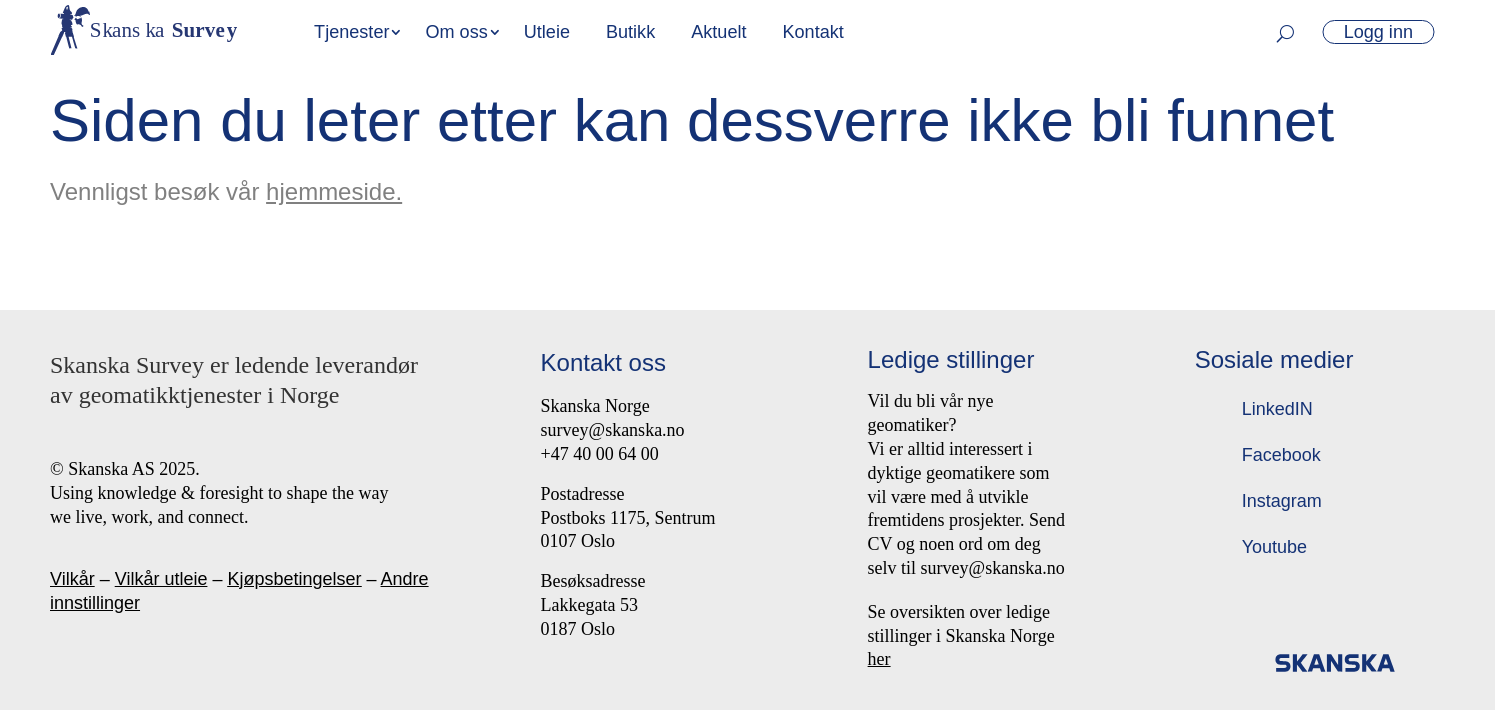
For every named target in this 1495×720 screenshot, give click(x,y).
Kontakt (812, 32)
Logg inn (1378, 32)
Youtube (1274, 547)
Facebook (1281, 455)
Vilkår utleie (161, 579)
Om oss (456, 32)
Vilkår (72, 579)
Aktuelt (718, 32)
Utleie (547, 32)
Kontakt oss (603, 362)
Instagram (1282, 501)
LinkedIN (1277, 409)
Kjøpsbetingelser (294, 579)
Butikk (630, 32)
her (879, 659)
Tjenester (351, 32)
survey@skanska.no (613, 430)
